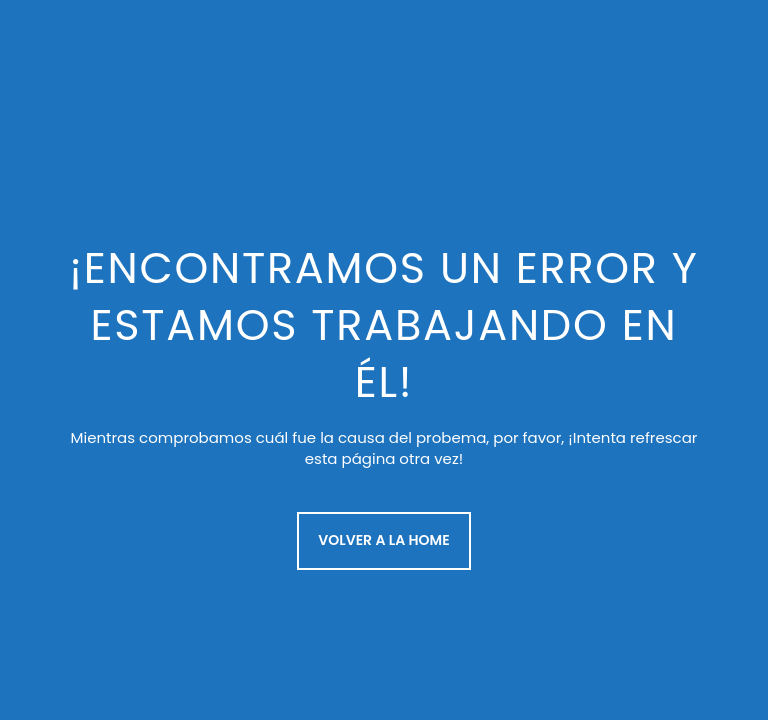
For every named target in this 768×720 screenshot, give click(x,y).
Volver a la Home (383, 540)
